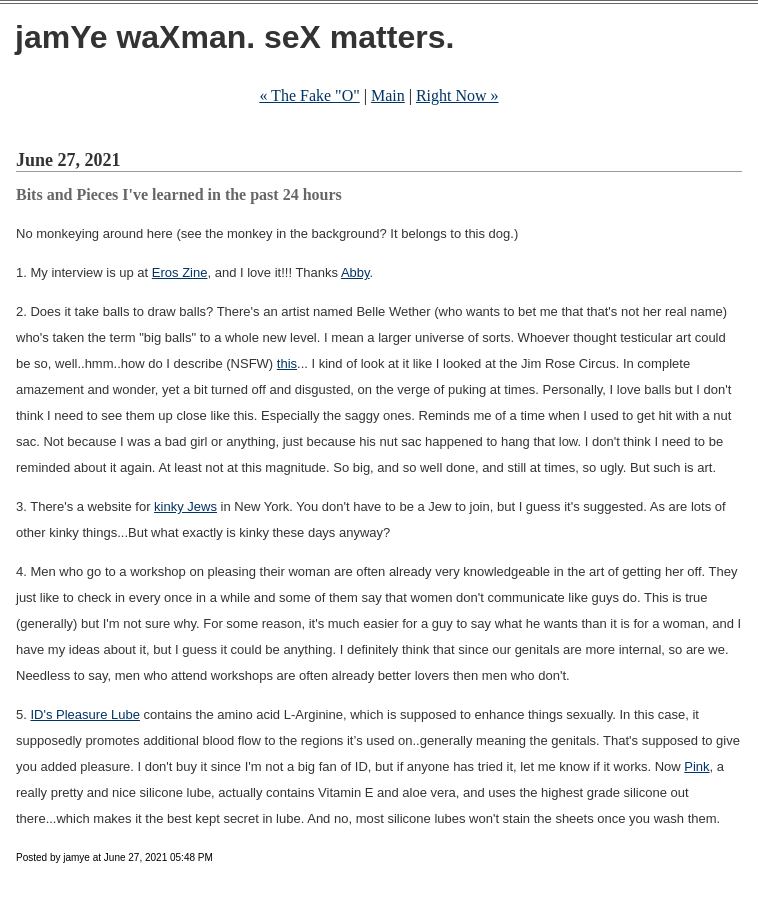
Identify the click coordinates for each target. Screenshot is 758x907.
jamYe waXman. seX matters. (234, 37)
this (287, 363)
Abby (355, 272)
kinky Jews (185, 506)
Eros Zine (180, 272)
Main (388, 95)
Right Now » (457, 95)
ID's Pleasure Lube (84, 714)
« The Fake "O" (309, 95)
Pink (696, 766)
